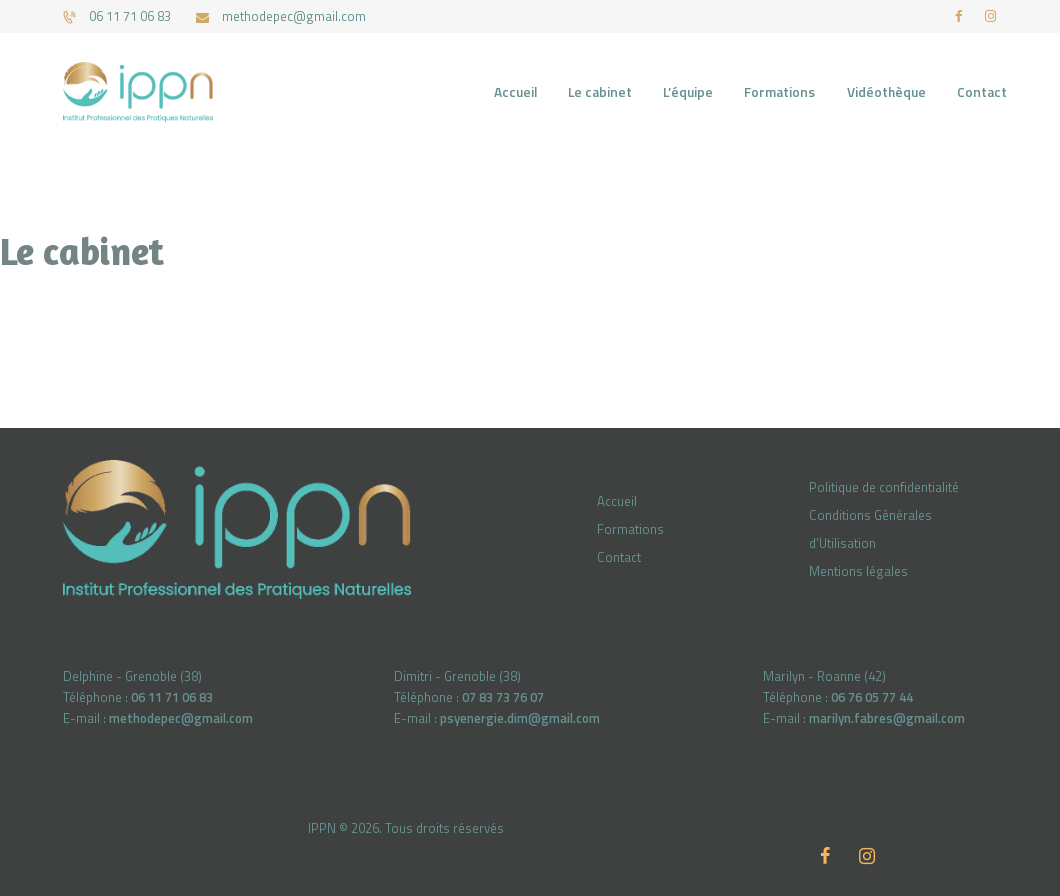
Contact (619, 557)
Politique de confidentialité (884, 487)
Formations (630, 529)
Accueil (617, 501)
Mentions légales (858, 571)
